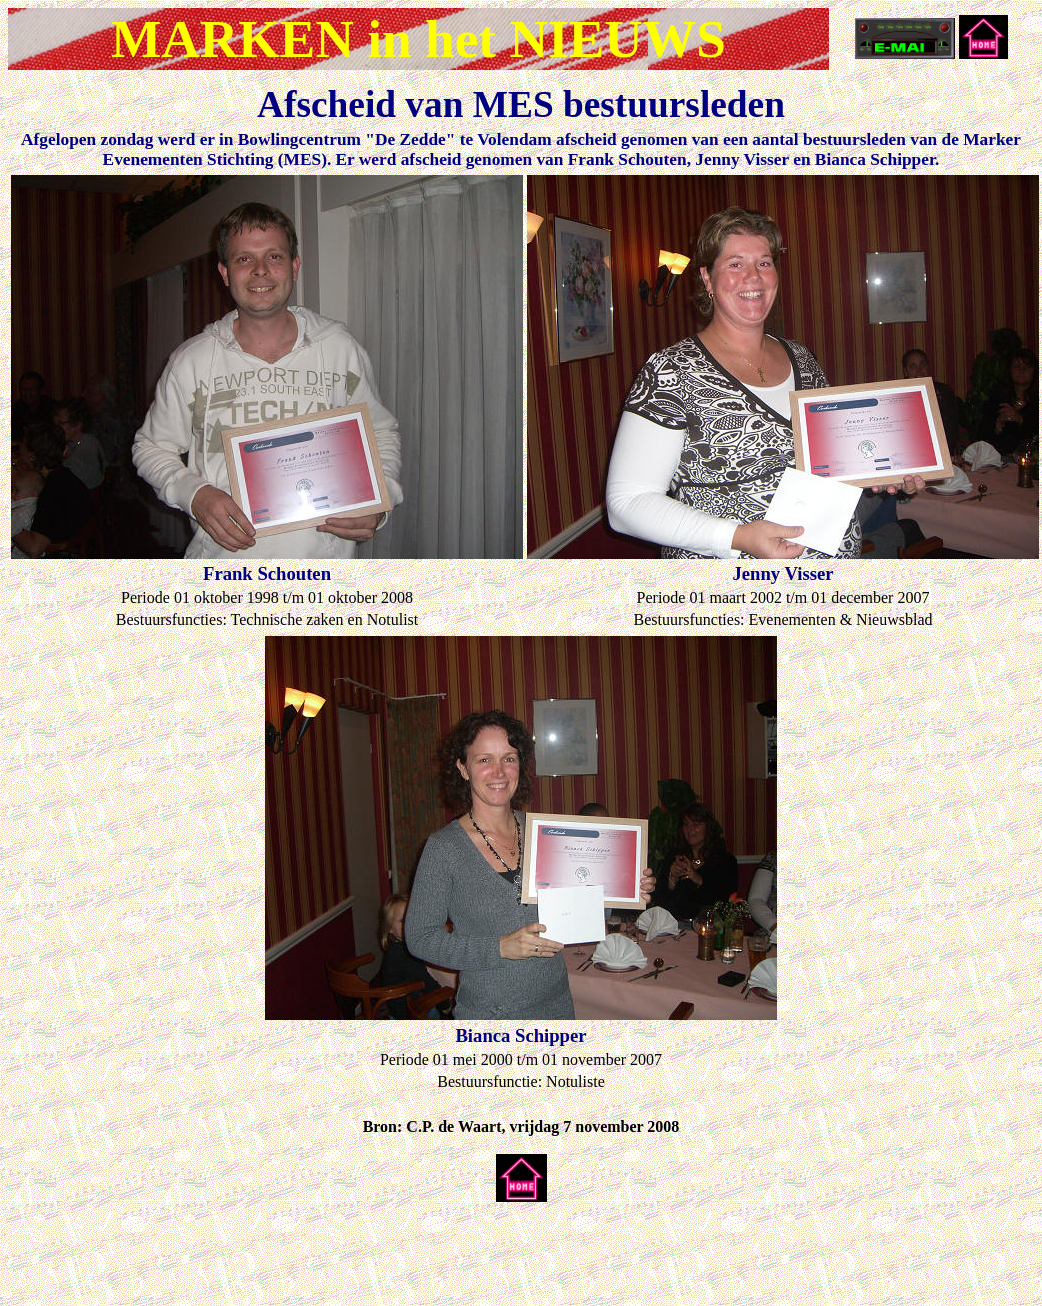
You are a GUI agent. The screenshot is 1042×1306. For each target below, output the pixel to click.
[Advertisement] (242, 1248)
